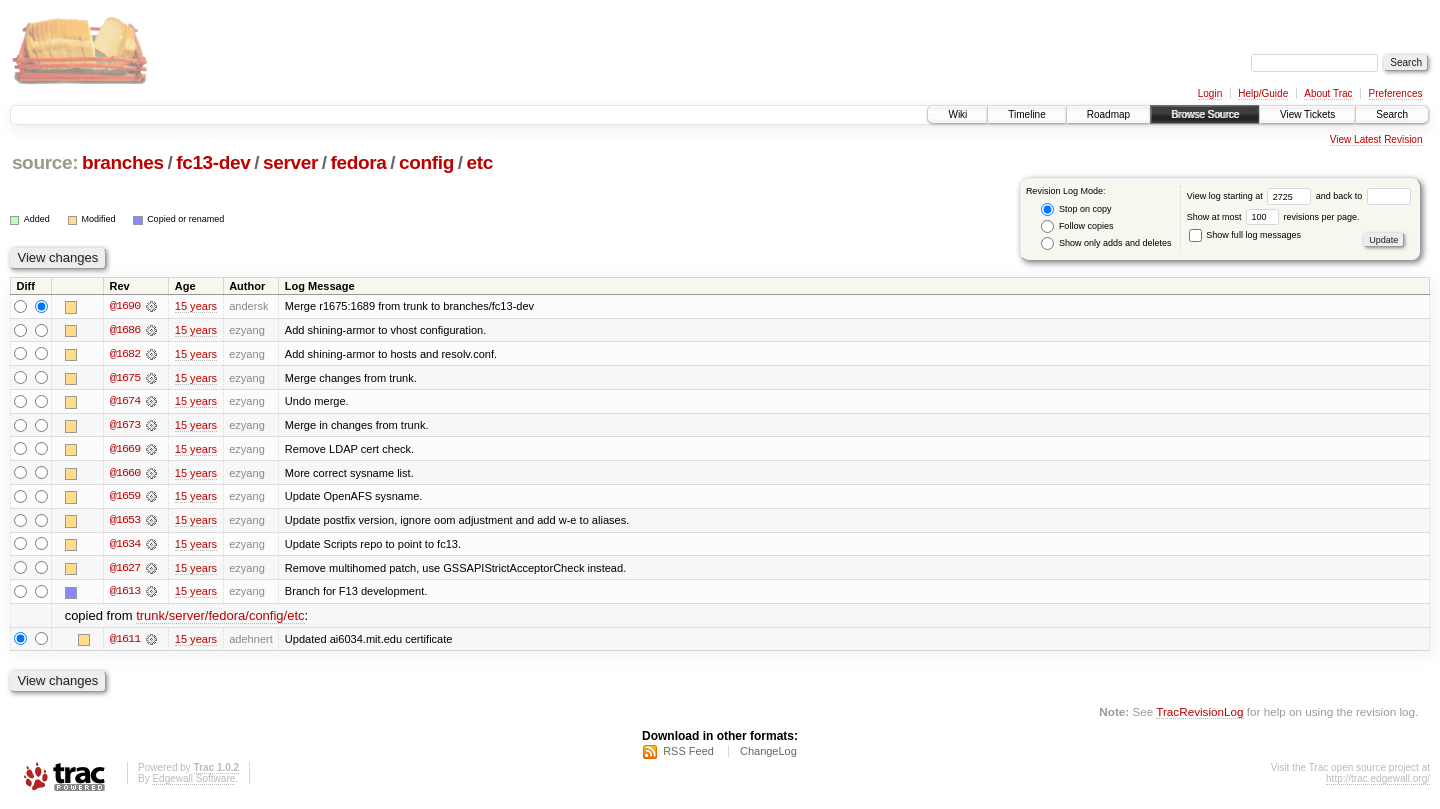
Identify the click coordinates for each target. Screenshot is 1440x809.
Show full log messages (1245, 235)
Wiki (957, 114)
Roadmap (1108, 114)
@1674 (125, 402)
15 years (196, 306)
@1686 (125, 330)
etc (480, 162)
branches (123, 162)
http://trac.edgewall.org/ (1378, 782)
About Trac (1328, 93)
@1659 (125, 498)
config (426, 162)
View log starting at (1251, 196)
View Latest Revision (1376, 139)
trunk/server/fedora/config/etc (220, 618)
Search (1392, 114)
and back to (1363, 196)
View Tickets (1307, 114)
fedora (359, 162)
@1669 (125, 450)
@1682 (125, 354)
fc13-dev (213, 162)
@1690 (125, 306)
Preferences (1396, 93)
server (290, 162)
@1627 (125, 570)
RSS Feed (688, 755)
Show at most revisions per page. (1273, 217)
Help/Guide (1263, 93)
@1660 (125, 474)
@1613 (125, 594)
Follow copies (1077, 226)
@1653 (125, 522)
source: (45, 162)
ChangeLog (768, 755)
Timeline (1026, 114)
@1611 (125, 642)
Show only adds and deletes (1106, 243)
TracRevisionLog (1199, 714)
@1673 (125, 426)
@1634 (125, 546)
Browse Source (1205, 114)
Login (1210, 93)
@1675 (125, 378)
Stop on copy (1076, 209)
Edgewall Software (193, 782)
